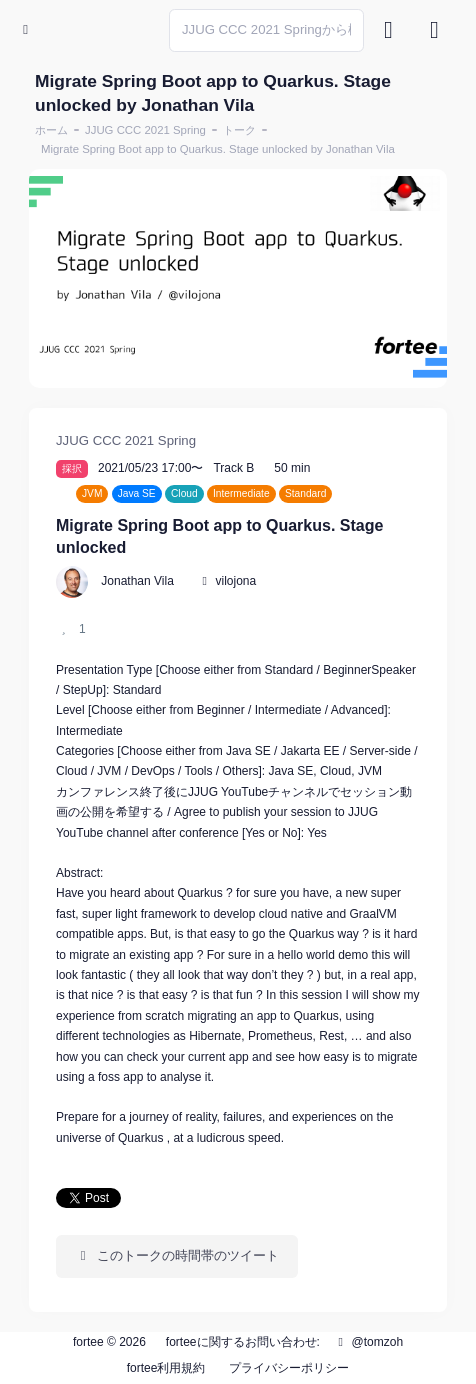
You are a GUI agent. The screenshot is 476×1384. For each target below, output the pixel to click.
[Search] (266, 30)
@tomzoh (368, 1342)
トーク (239, 130)
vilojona (236, 581)
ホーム (51, 130)
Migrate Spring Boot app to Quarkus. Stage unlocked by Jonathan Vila (218, 149)
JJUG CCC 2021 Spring (145, 130)
